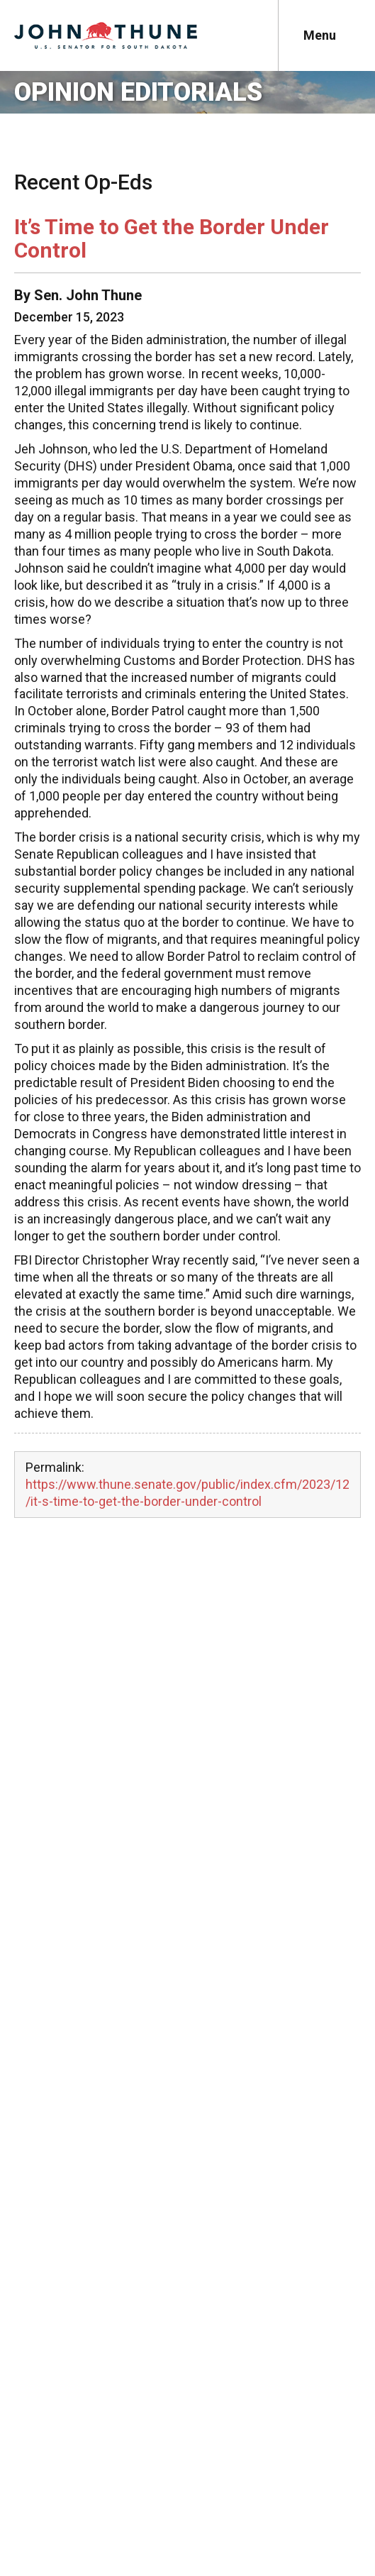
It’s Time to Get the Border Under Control (171, 238)
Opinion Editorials (138, 92)
